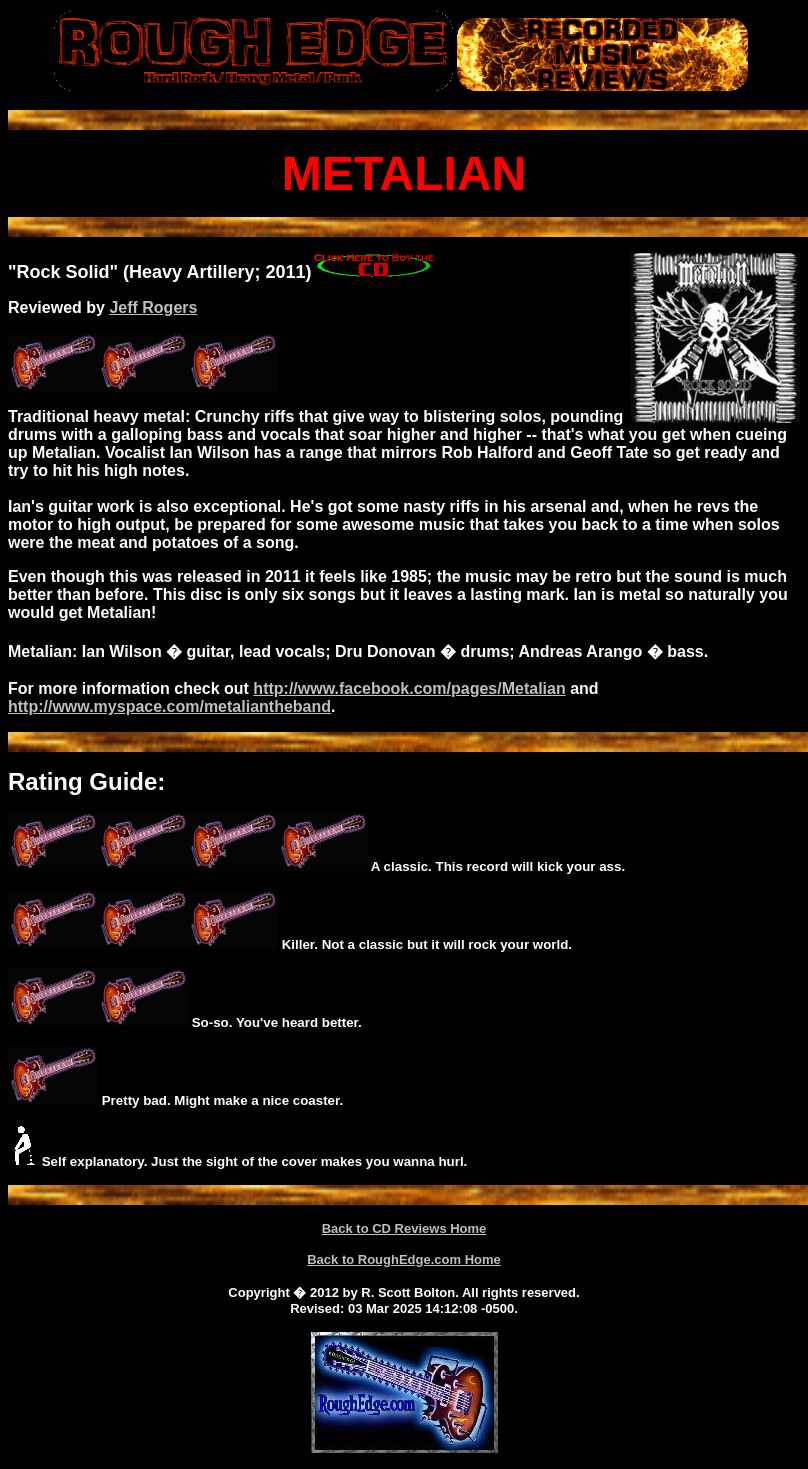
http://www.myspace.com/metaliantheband (169, 706)
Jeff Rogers (153, 307)
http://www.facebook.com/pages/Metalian (409, 688)
